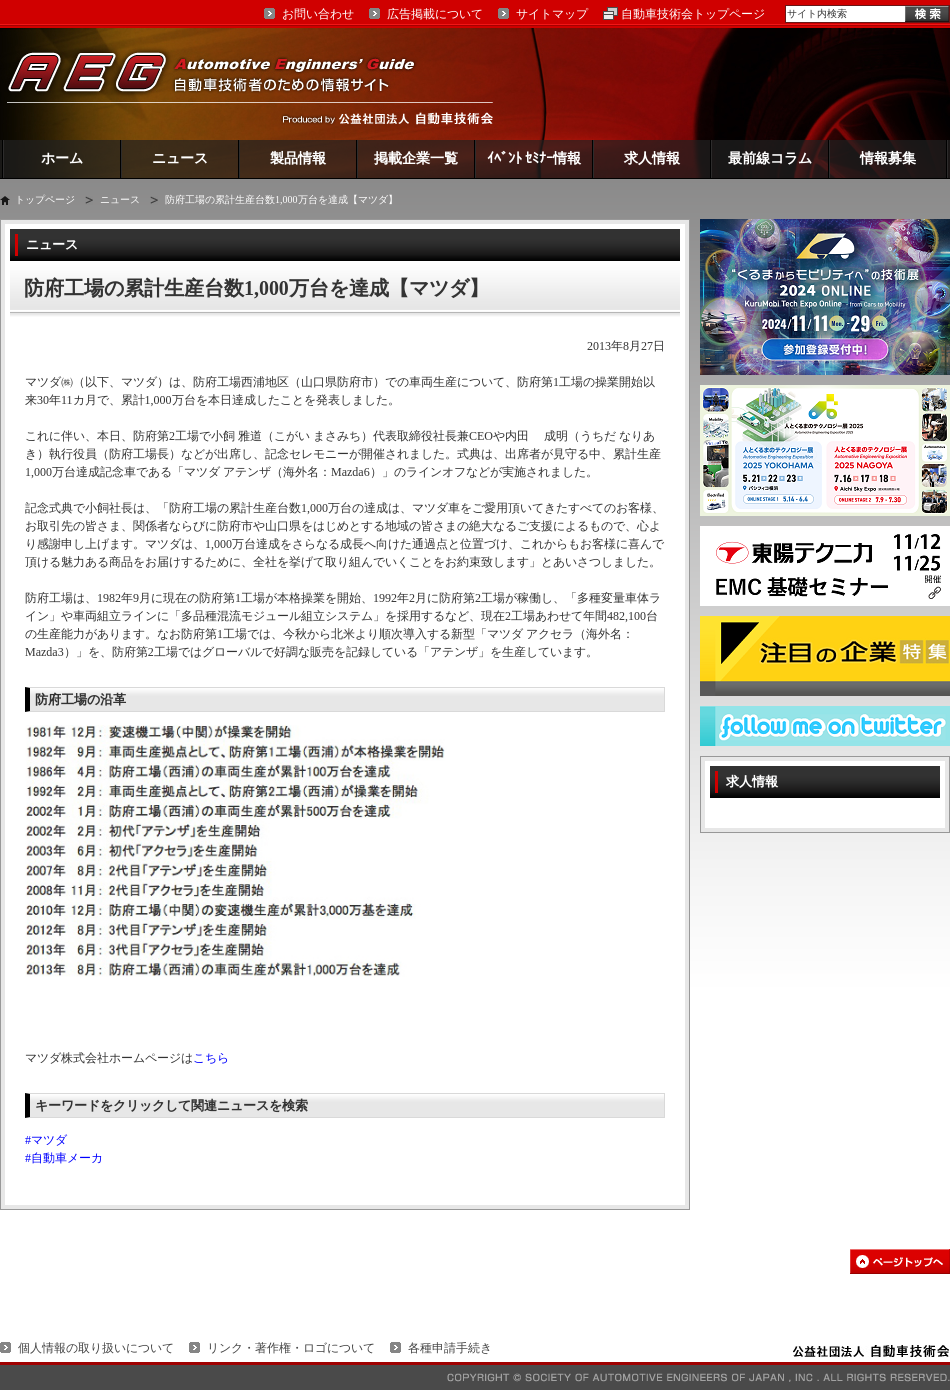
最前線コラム (770, 158)
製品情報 (298, 158)
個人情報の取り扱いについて (96, 1348)
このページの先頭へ (900, 1261)
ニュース (180, 158)
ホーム (62, 158)
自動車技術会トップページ (693, 14)
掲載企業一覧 (416, 158)
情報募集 (888, 158)
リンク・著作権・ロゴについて (291, 1348)
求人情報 (652, 158)
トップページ (45, 199)
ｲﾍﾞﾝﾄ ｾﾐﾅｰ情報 (534, 158)
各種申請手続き (450, 1348)
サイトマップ (552, 14)
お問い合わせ (318, 14)
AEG (224, 83)
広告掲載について (435, 14)
